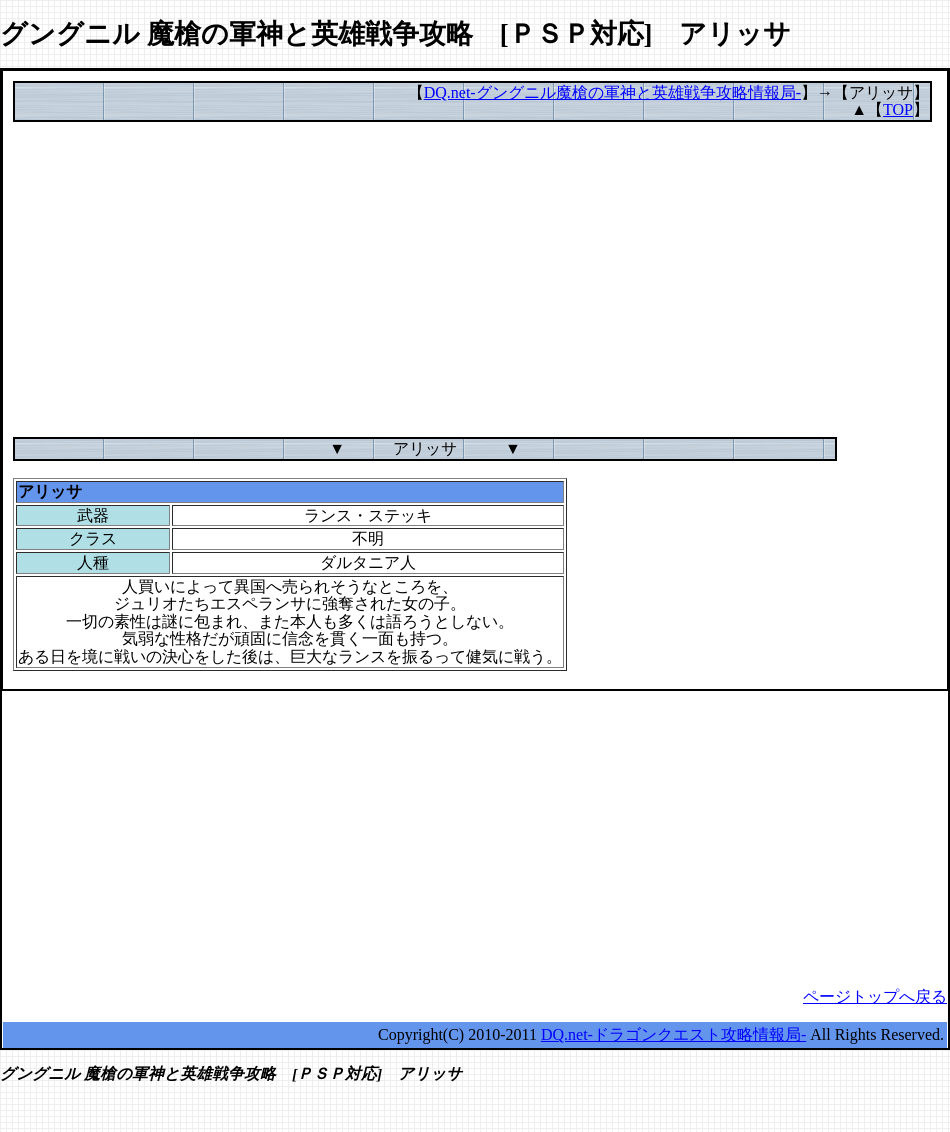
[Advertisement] (475, 280)
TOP (898, 109)
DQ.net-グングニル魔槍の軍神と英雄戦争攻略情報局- (612, 92)
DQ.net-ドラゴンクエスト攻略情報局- (673, 1034)
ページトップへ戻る (875, 996)
